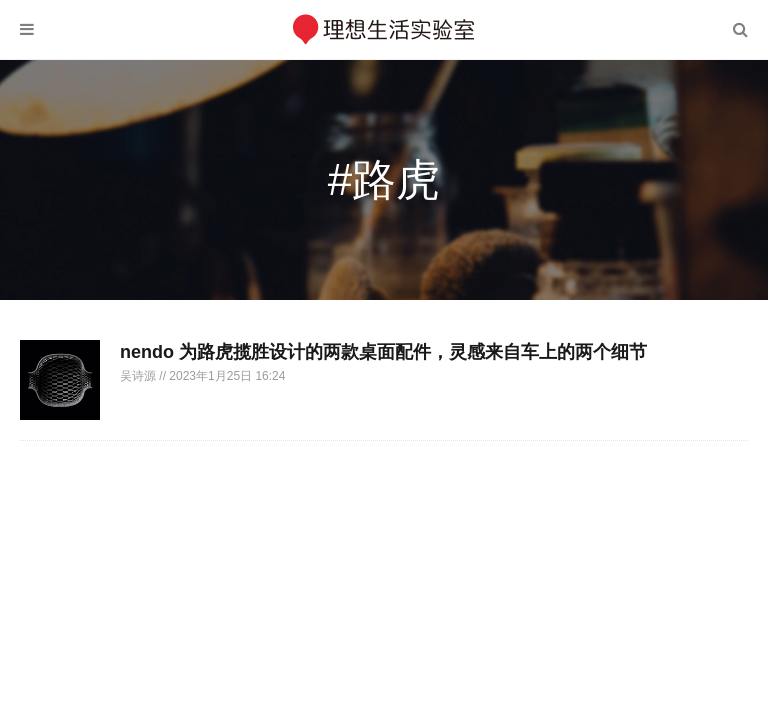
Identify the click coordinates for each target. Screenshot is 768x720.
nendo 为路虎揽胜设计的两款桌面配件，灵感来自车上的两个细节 (383, 352)
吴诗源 (139, 376)
